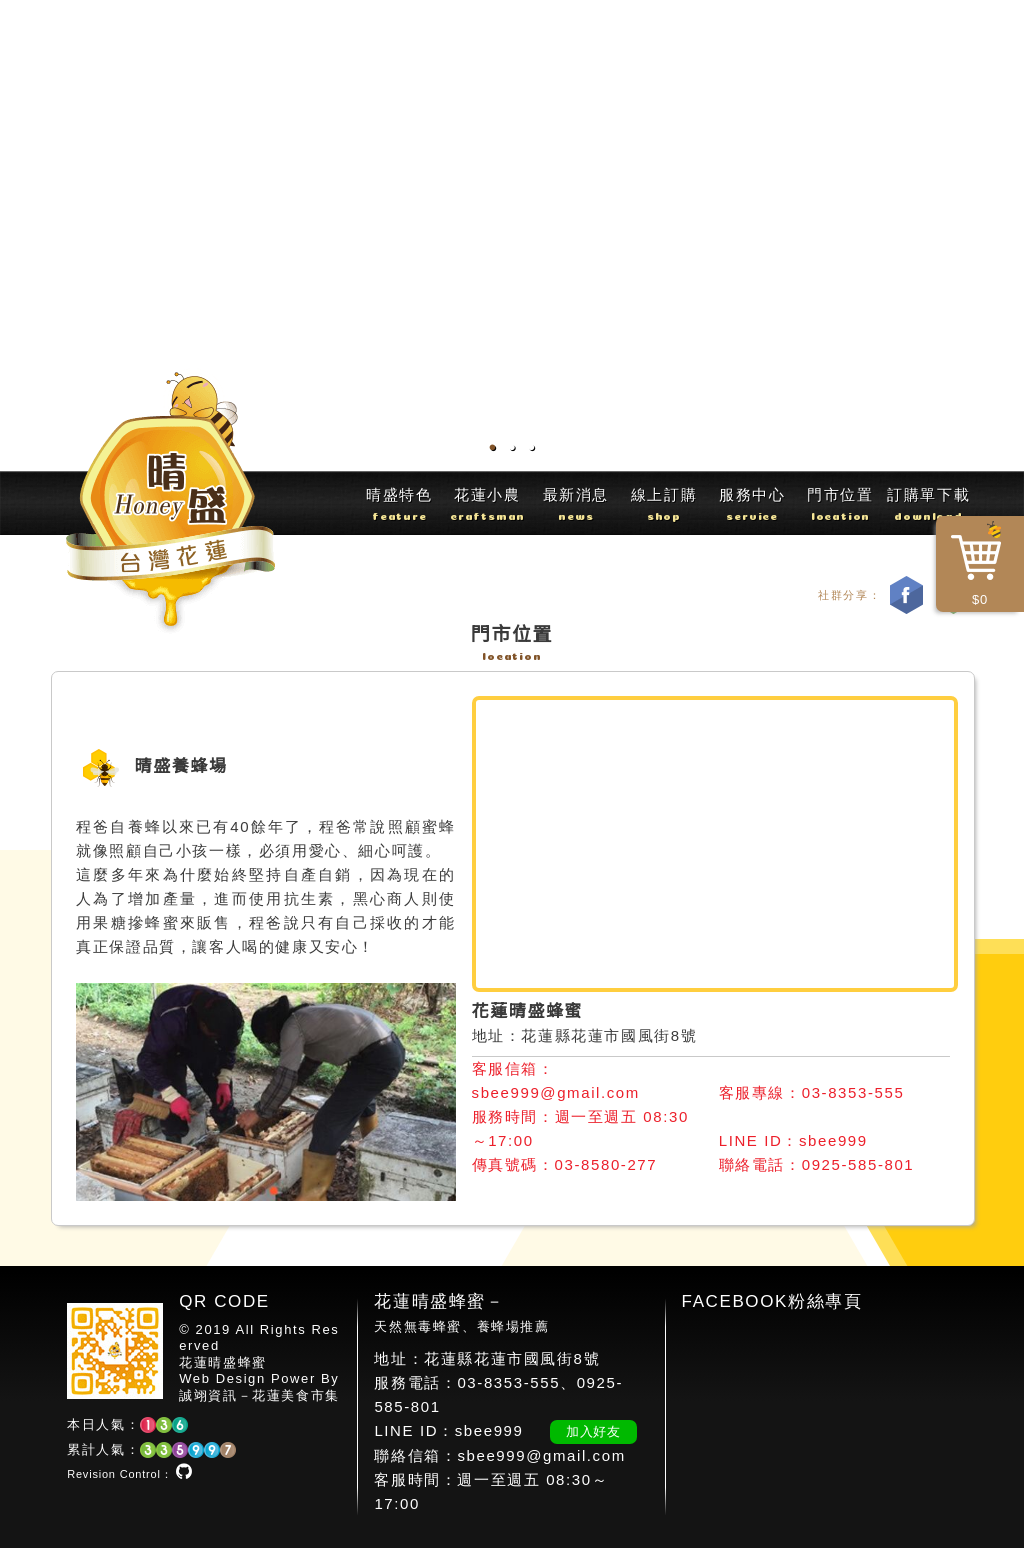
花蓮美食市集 (296, 1395)
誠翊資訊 (208, 1395)
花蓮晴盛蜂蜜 (223, 1362)
